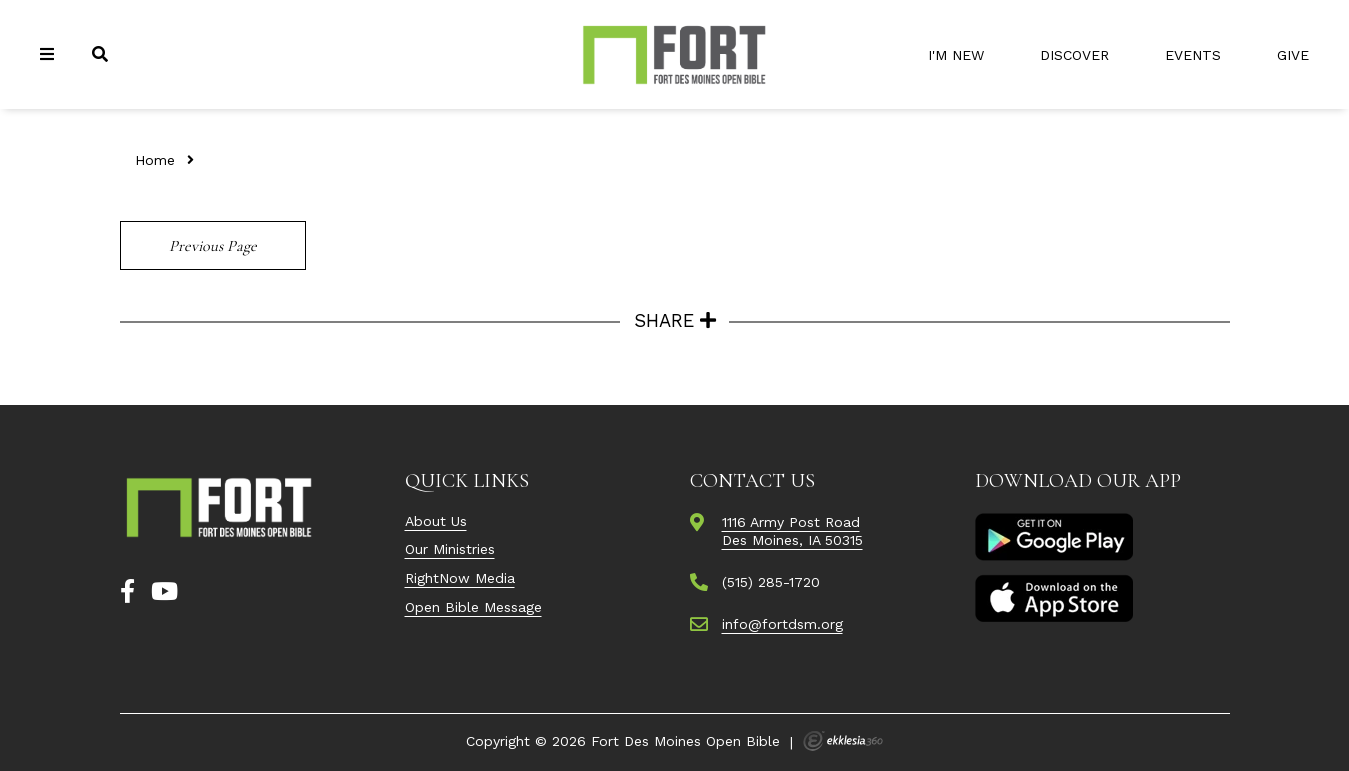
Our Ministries (450, 549)
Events (1193, 55)
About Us (436, 521)
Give (1293, 55)
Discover (1074, 55)
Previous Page (213, 246)
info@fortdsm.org (782, 624)
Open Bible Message (473, 607)
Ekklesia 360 (843, 741)
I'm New (956, 55)
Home (155, 160)
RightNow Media (460, 578)
